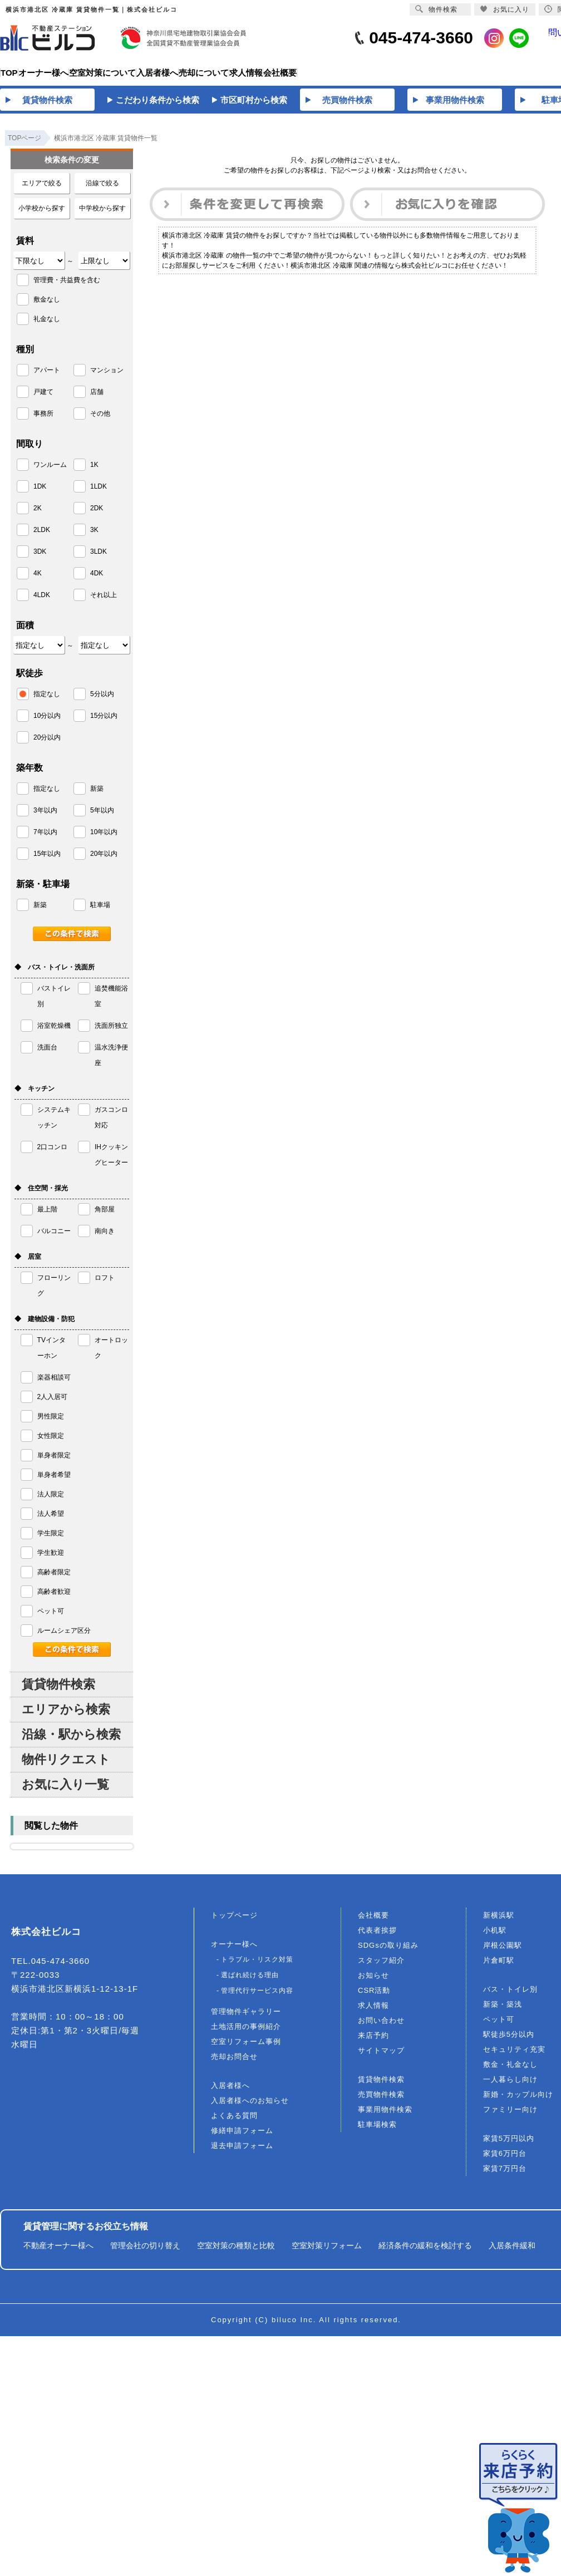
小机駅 (494, 1937)
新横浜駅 (498, 1922)
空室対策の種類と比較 (236, 2252)
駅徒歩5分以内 (508, 2041)
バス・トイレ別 (510, 1996)
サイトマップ (381, 2057)
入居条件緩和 (512, 2252)
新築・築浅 (502, 2011)
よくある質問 (234, 2122)
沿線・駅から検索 (71, 1741)
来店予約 (373, 2042)
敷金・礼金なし (510, 2071)
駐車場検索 (377, 2131)
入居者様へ (230, 2092)
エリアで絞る (42, 190)
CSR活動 (374, 1997)
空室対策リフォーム (327, 2252)
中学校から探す (102, 215)
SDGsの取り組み (388, 1952)
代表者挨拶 (377, 1937)
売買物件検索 (381, 2101)
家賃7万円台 (504, 2175)
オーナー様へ (234, 1951)
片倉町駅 (498, 1967)
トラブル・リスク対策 (257, 1966)
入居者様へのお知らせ (250, 2107)
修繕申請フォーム (242, 2137)
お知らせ (373, 1982)
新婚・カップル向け (518, 2101)
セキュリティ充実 (514, 2056)
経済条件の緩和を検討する (425, 2252)
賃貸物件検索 (58, 1691)
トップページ (234, 1922)
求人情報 (373, 2012)
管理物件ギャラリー (246, 2018)
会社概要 (373, 1922)
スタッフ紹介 (381, 1967)
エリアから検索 (66, 1716)
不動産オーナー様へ (58, 2252)
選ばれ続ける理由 (250, 1982)
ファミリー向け (510, 2116)
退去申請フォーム (242, 2152)
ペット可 (498, 2026)
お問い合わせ (381, 2027)
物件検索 (436, 9)
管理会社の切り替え (145, 2252)
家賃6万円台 (504, 2160)
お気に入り (504, 9)
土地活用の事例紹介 (246, 2033)
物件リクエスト (66, 1766)
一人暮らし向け (510, 2086)
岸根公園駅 (502, 1952)
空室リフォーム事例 (246, 2048)
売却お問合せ (234, 2063)
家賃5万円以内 (508, 2145)
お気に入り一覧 (65, 1791)
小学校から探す (41, 215)
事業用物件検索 (385, 2116)
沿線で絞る (102, 190)
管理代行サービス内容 (257, 1997)
